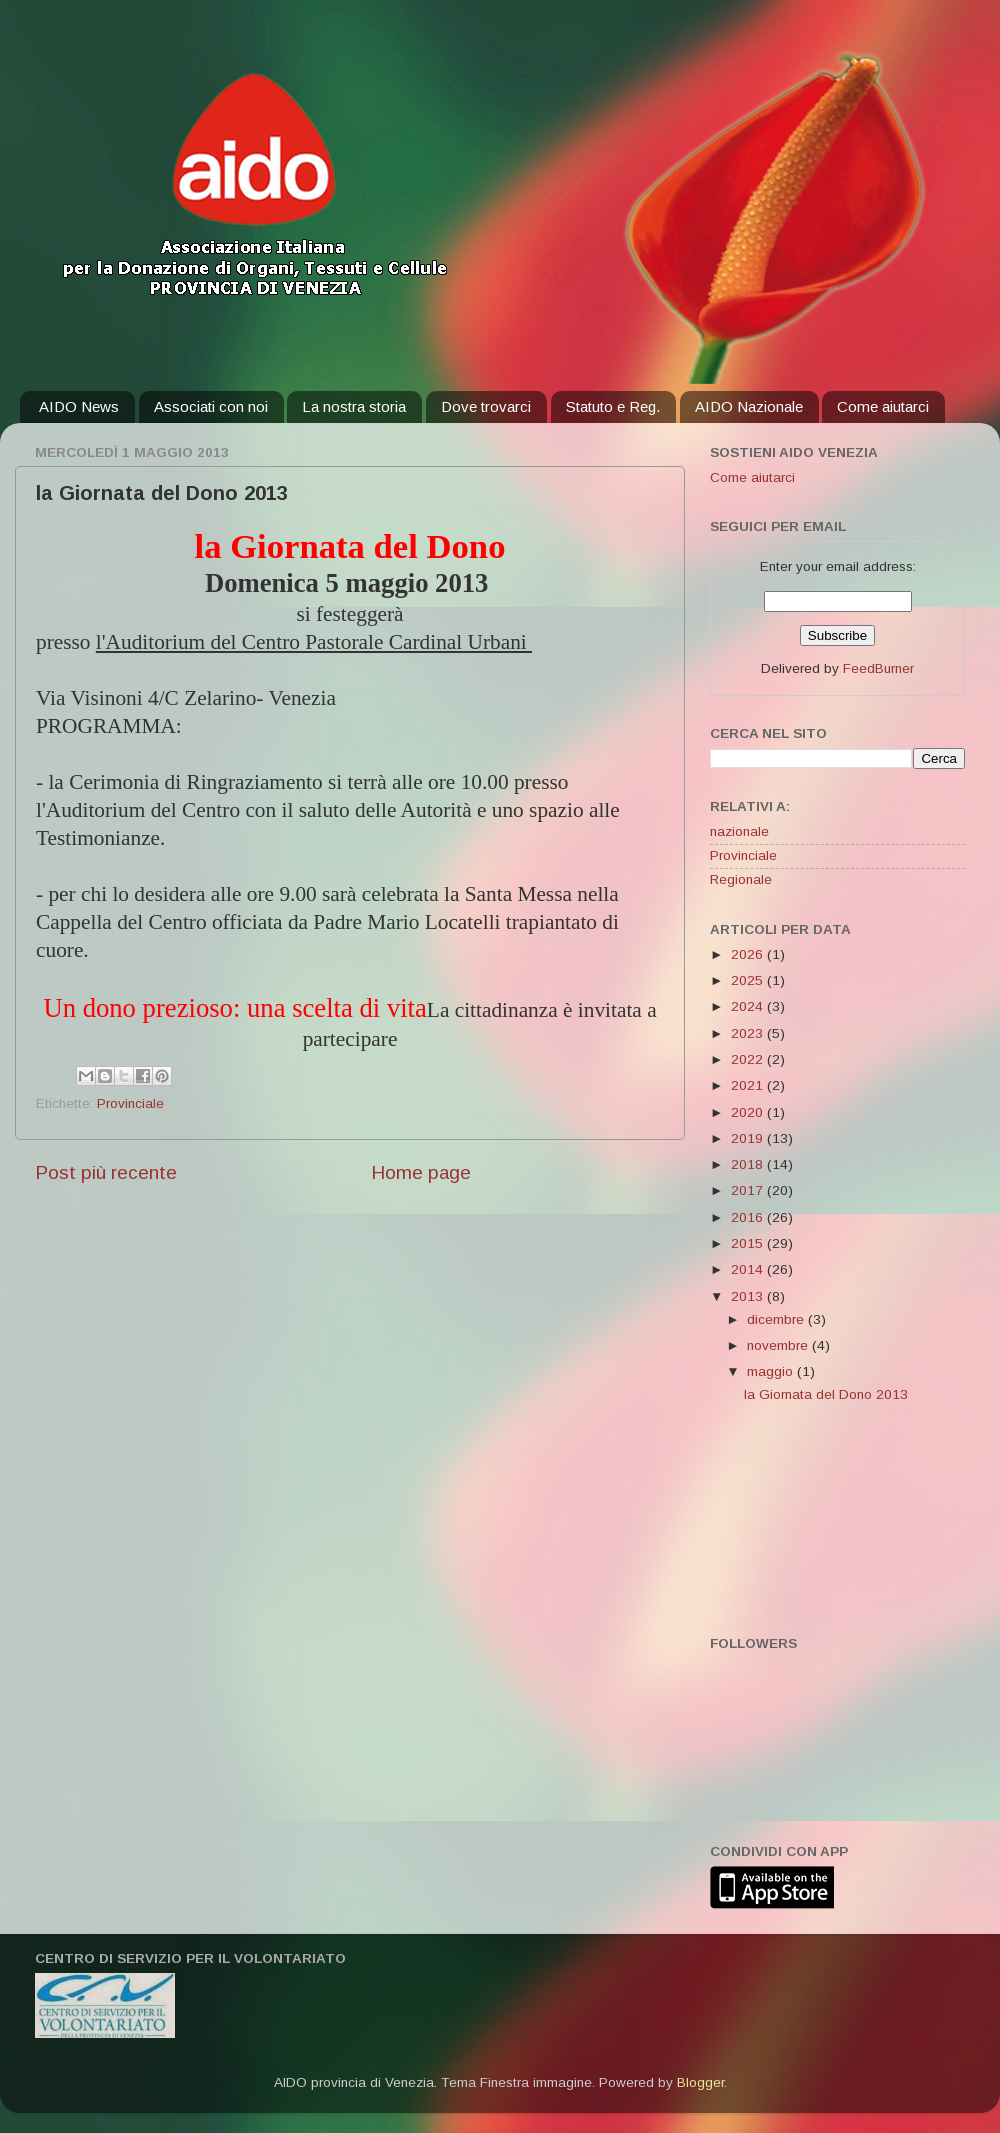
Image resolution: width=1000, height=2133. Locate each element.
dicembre (777, 1319)
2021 (749, 1085)
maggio (772, 1371)
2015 (749, 1243)
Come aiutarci (883, 406)
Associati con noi (211, 406)
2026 (749, 954)
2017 (749, 1190)
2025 (749, 980)
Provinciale (130, 1103)
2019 (749, 1138)
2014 (749, 1269)
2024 (749, 1006)
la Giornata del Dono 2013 (826, 1394)
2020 (749, 1112)
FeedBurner (878, 668)
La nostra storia (354, 406)
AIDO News (79, 406)
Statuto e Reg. (613, 406)
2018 (749, 1164)
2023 (749, 1033)
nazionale (739, 831)
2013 (749, 1296)
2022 (749, 1059)
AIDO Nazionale (749, 406)
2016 (749, 1217)
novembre (779, 1345)
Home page (421, 1172)
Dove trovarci (486, 406)
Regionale (741, 879)
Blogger (700, 2082)
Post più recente (106, 1172)
